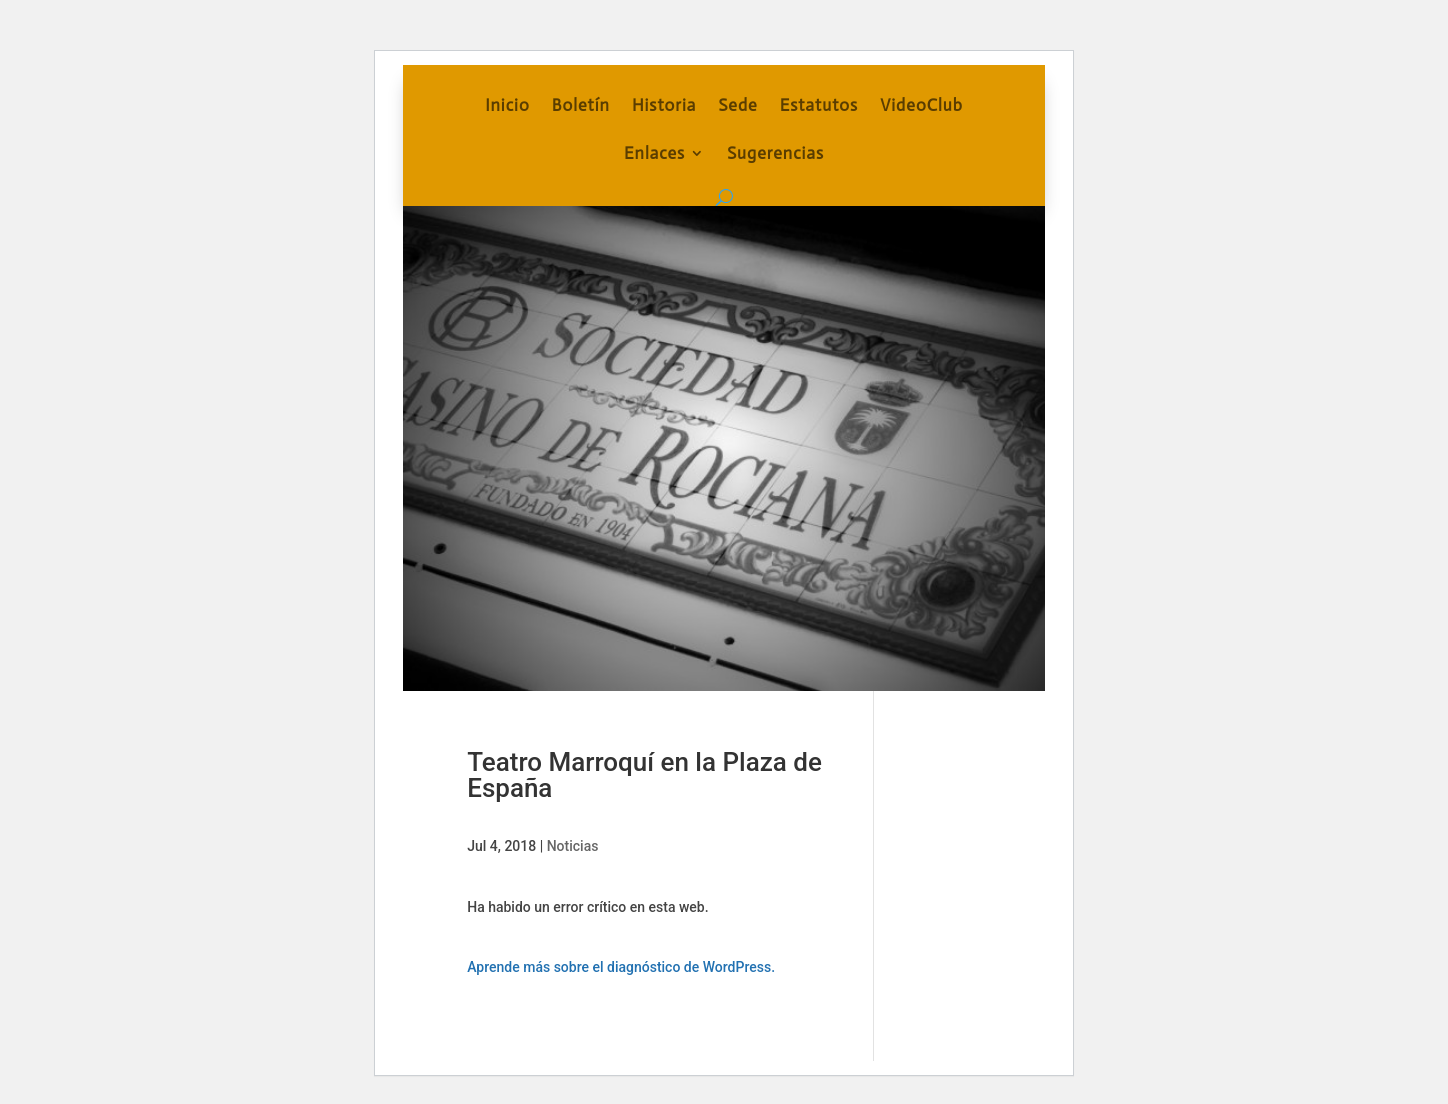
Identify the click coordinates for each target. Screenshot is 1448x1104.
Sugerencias (775, 154)
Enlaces (654, 154)
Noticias (573, 846)
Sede (737, 106)
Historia (664, 106)
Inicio (507, 106)
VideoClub (921, 106)
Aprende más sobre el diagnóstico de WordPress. (621, 967)
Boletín (581, 106)
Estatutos (819, 106)
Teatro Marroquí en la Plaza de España (644, 775)
